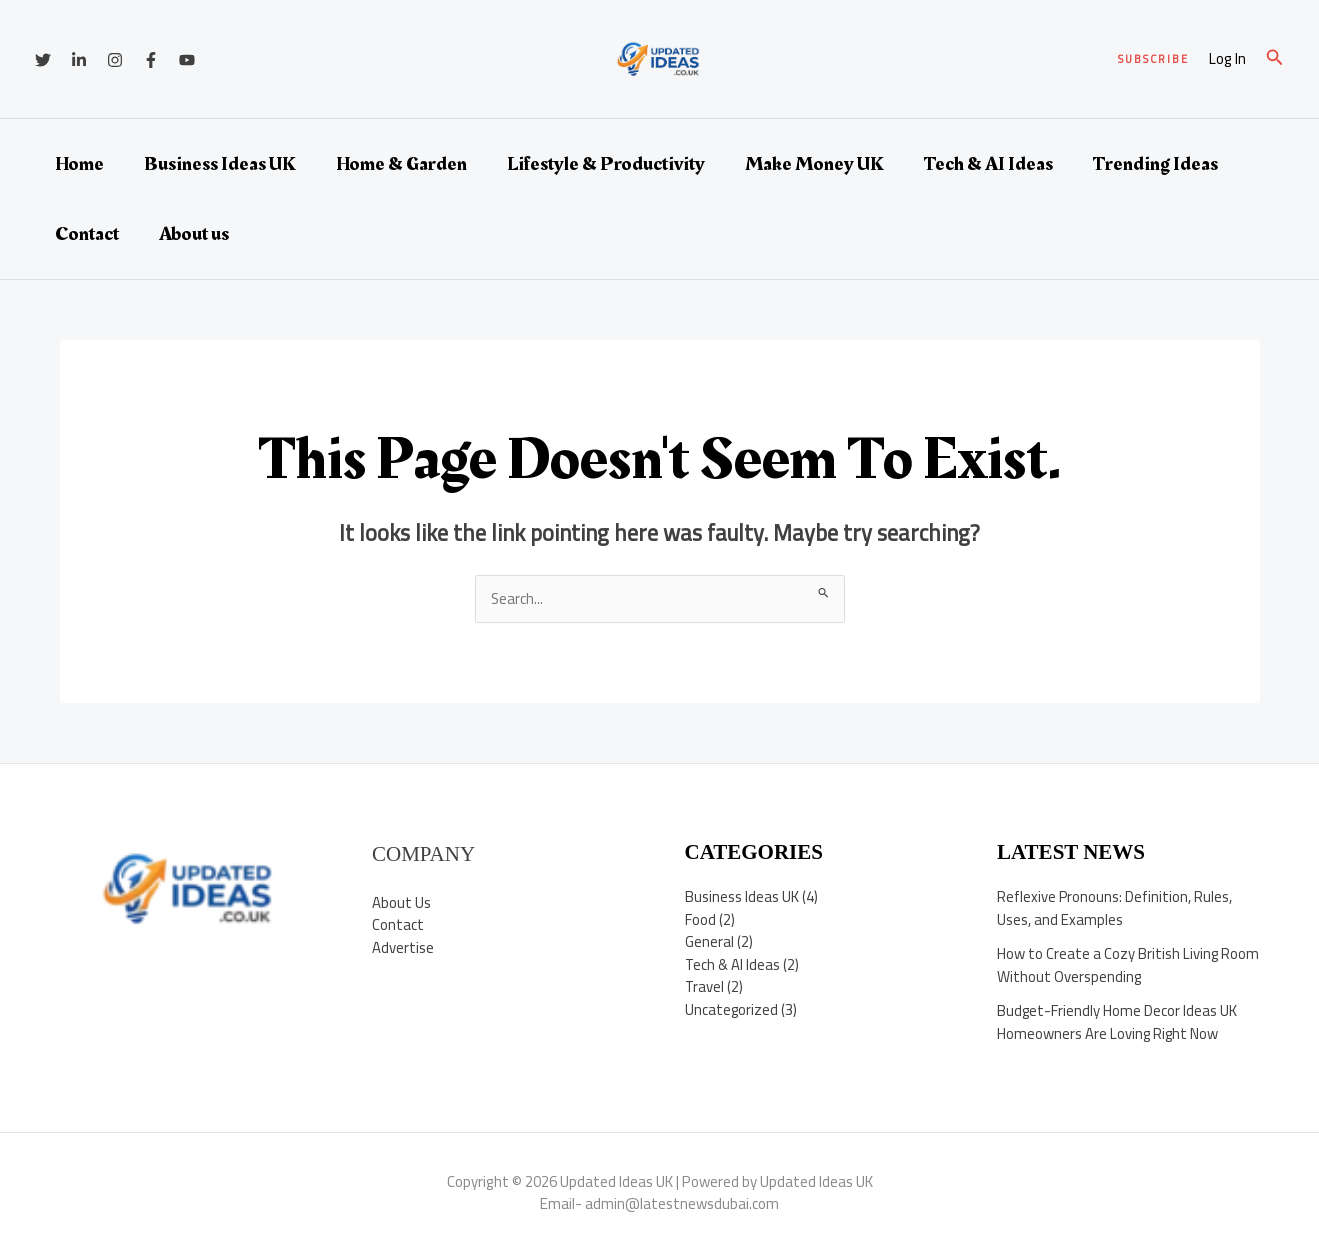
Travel (705, 987)
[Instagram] (115, 60)
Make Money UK (814, 164)
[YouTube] (187, 60)
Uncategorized (732, 1009)
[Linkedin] (79, 60)
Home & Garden (401, 164)
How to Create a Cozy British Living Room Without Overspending (1108, 966)
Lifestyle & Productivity (606, 164)
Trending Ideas (1155, 164)
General (709, 942)
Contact (87, 234)
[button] (1153, 59)
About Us (401, 902)
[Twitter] (43, 60)
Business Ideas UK (220, 164)
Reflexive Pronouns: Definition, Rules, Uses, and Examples (1115, 909)
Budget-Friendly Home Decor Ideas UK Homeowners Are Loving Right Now (1117, 1023)
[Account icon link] (1227, 59)
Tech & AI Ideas (988, 164)
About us (194, 234)
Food (700, 919)
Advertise (403, 947)
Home (79, 164)
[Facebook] (151, 60)
